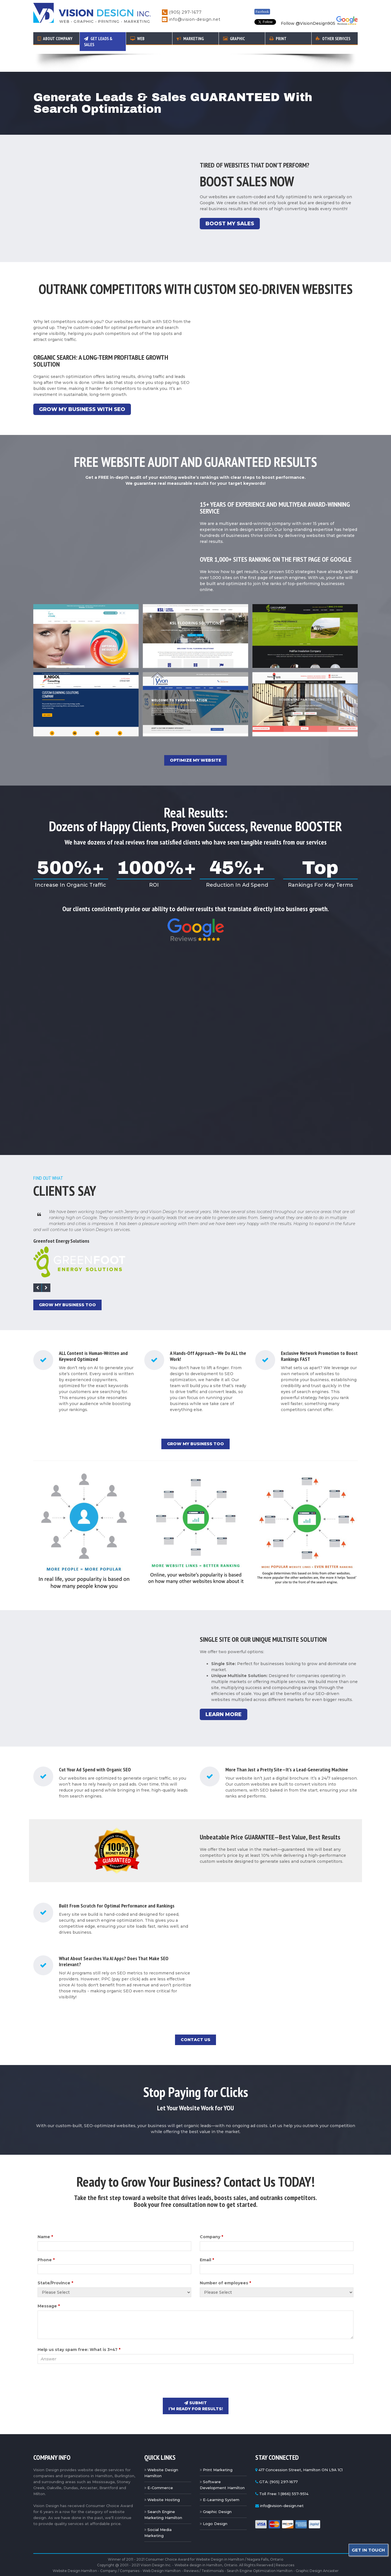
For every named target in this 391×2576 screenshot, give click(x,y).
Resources (285, 2547)
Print (278, 38)
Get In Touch (368, 2550)
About (55, 38)
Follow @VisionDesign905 (308, 23)
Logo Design (215, 2505)
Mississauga (242, 2570)
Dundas (210, 2570)
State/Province (55, 2265)
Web (137, 38)
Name (45, 2218)
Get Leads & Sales (98, 41)
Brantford (262, 2570)
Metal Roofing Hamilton (184, 2561)
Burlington (118, 2570)
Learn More (223, 1696)
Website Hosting (163, 2481)
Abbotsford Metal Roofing (138, 2561)
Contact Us (195, 2021)
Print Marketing (217, 2452)
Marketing (190, 38)
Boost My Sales (229, 206)
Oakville (179, 2570)
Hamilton (99, 2570)
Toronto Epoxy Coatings (92, 2561)
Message (49, 2288)
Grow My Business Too (67, 1286)
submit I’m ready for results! (195, 2387)
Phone (46, 2241)
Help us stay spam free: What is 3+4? (79, 2331)
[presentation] (81, 2363)
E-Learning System (221, 2481)
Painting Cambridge (269, 2561)
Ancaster (137, 2570)
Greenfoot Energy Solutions (61, 1223)
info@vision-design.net (195, 19)
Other (333, 38)
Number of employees (225, 2265)
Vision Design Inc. (156, 2547)
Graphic (234, 38)
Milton (224, 2570)
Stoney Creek (158, 2570)
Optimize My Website (195, 742)
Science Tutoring (305, 2561)
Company (211, 2218)
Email (207, 2241)
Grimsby (195, 2570)
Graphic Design (217, 2493)
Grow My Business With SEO (82, 391)
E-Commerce (160, 2469)
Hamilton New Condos (228, 2561)
